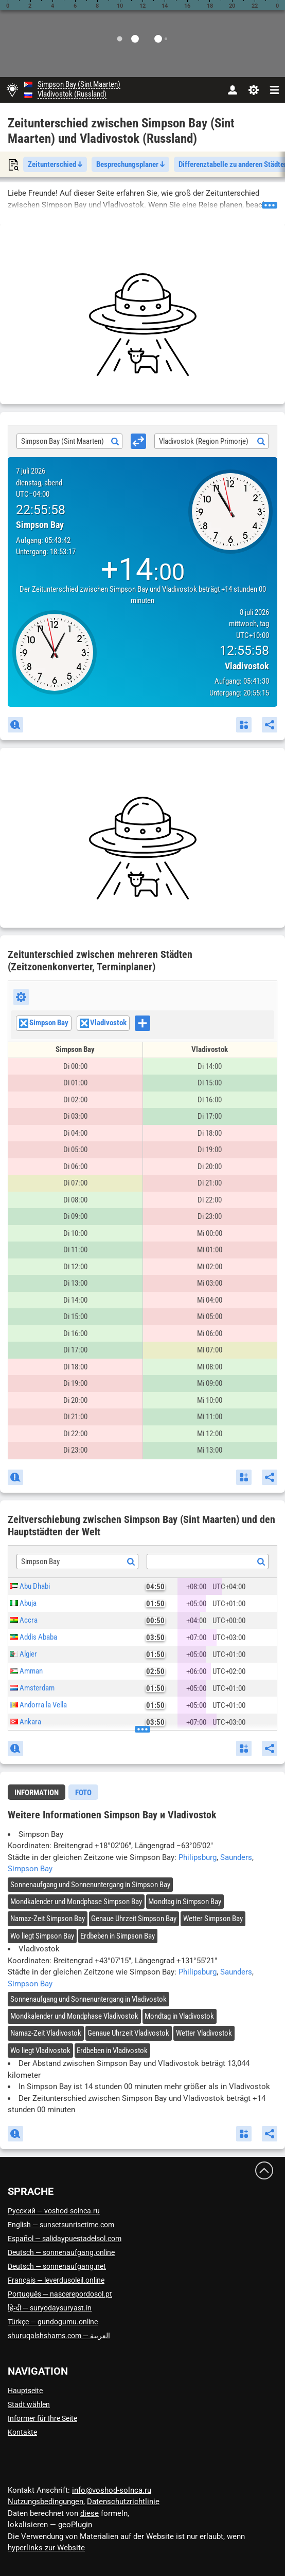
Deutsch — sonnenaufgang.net (57, 2266)
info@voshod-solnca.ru (111, 2490)
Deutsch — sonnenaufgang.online (61, 2252)
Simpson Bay (30, 1868)
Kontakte (22, 2432)
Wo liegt (42, 1936)
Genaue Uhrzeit (133, 1918)
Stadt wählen (29, 2404)
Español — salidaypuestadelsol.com (64, 2238)
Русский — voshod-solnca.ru (54, 2211)
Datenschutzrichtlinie (123, 2501)
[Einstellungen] (253, 90)
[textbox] (207, 1562)
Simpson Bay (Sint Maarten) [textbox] (62, 441)
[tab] (36, 1792)
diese (89, 2513)
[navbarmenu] (274, 90)
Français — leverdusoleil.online (56, 2280)
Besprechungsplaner (130, 164)
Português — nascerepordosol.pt (60, 2294)
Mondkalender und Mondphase (76, 1901)
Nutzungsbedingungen (45, 2501)
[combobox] (69, 441)
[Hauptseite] (12, 90)
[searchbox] (153, 1024)
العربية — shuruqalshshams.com (59, 2335)
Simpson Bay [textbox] (40, 1561)
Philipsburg (198, 1857)
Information (36, 1792)
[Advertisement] (142, 325)
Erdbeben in (117, 1936)
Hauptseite (25, 2390)
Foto (83, 1792)
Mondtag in (184, 1901)
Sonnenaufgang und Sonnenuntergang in (90, 1884)
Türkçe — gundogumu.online (53, 2322)
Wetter (213, 1918)
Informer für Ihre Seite (42, 2418)
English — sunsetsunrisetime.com (61, 2225)
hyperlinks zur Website (46, 2547)
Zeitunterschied (55, 164)
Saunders (236, 1857)
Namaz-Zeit (47, 1918)
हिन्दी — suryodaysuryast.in (50, 2308)
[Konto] (232, 90)
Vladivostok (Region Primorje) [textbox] (203, 441)
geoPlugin (75, 2524)
